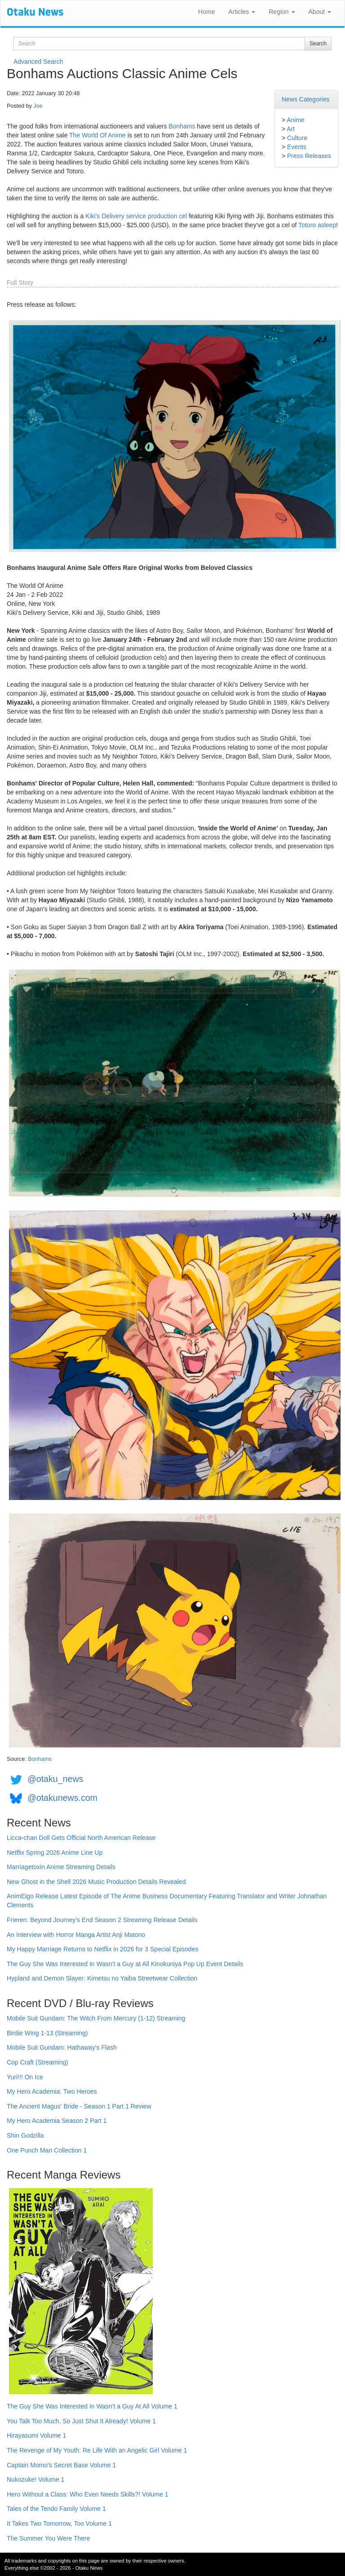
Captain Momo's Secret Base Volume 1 (61, 2465)
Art (291, 128)
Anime (296, 120)
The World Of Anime (97, 135)
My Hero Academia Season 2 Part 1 (57, 2120)
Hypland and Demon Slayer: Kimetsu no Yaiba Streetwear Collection (102, 1978)
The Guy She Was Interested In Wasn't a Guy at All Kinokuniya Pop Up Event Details (125, 1963)
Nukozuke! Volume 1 (35, 2479)
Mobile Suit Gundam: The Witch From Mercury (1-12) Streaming (96, 2018)
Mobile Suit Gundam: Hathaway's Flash (62, 2047)
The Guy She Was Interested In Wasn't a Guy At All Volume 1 (92, 2406)
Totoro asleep (317, 225)
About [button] (320, 11)
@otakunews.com (62, 1798)
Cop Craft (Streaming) (37, 2062)
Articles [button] (241, 11)
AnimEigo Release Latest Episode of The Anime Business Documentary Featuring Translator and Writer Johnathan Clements (167, 1900)
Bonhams (181, 126)
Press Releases (309, 155)
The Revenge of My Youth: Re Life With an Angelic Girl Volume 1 (97, 2450)
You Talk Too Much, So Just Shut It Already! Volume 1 (81, 2421)
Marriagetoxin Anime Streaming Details (61, 1866)
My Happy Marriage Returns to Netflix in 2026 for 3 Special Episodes (102, 1949)
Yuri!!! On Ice (25, 2077)
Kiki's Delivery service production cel (136, 216)
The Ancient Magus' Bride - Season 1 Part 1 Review (79, 2106)
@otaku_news (55, 1779)
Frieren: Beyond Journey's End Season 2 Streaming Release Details (102, 1919)
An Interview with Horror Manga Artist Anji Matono (76, 1934)
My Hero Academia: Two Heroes (52, 2091)
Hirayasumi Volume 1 (36, 2435)
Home (206, 11)
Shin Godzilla (25, 2135)
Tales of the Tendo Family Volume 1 (56, 2508)
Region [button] (282, 11)
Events (296, 146)
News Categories (306, 99)
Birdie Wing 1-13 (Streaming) (47, 2033)
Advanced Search (38, 61)
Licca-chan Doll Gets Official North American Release (81, 1837)
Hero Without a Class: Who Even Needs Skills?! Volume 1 (87, 2494)
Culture (297, 137)
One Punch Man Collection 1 (47, 2150)
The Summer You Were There (48, 2538)
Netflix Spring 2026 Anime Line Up (54, 1852)
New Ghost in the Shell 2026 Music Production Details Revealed (96, 1881)
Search (318, 43)
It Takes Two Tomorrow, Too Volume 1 (59, 2523)
